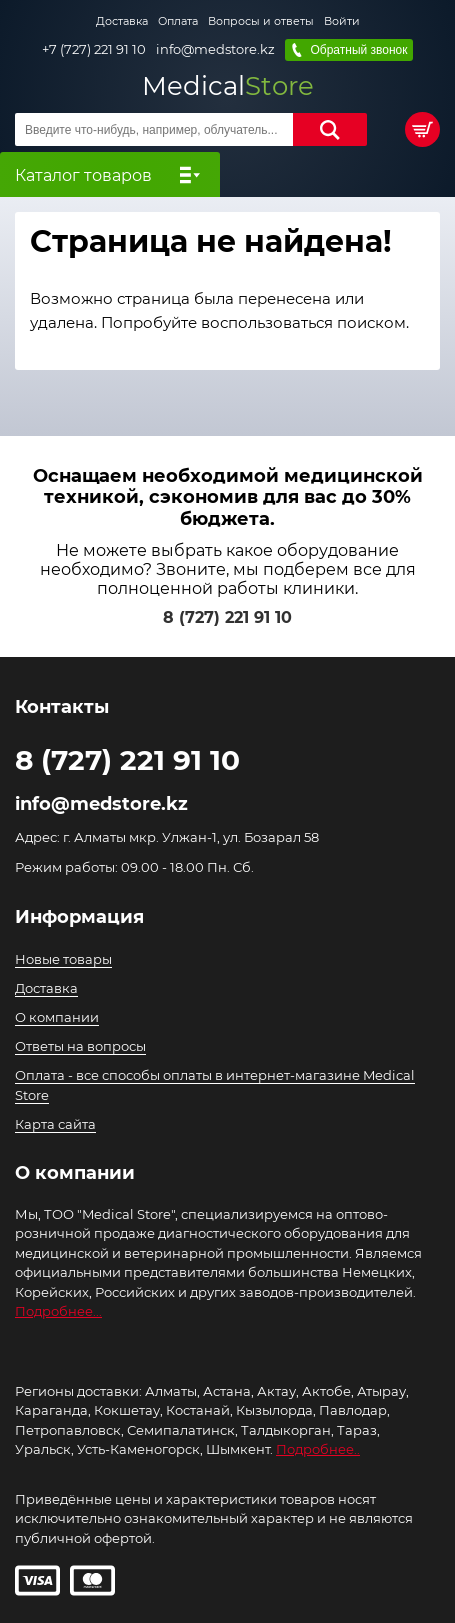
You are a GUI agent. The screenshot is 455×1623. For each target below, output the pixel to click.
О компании (57, 1017)
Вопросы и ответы (261, 21)
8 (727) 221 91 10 (227, 617)
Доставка (122, 21)
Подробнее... (58, 1311)
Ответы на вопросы (80, 1046)
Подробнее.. (318, 1449)
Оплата (178, 21)
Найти (330, 129)
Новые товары (63, 959)
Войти (342, 21)
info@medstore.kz (215, 49)
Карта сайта (55, 1124)
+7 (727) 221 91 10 (94, 49)
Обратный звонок (358, 50)
